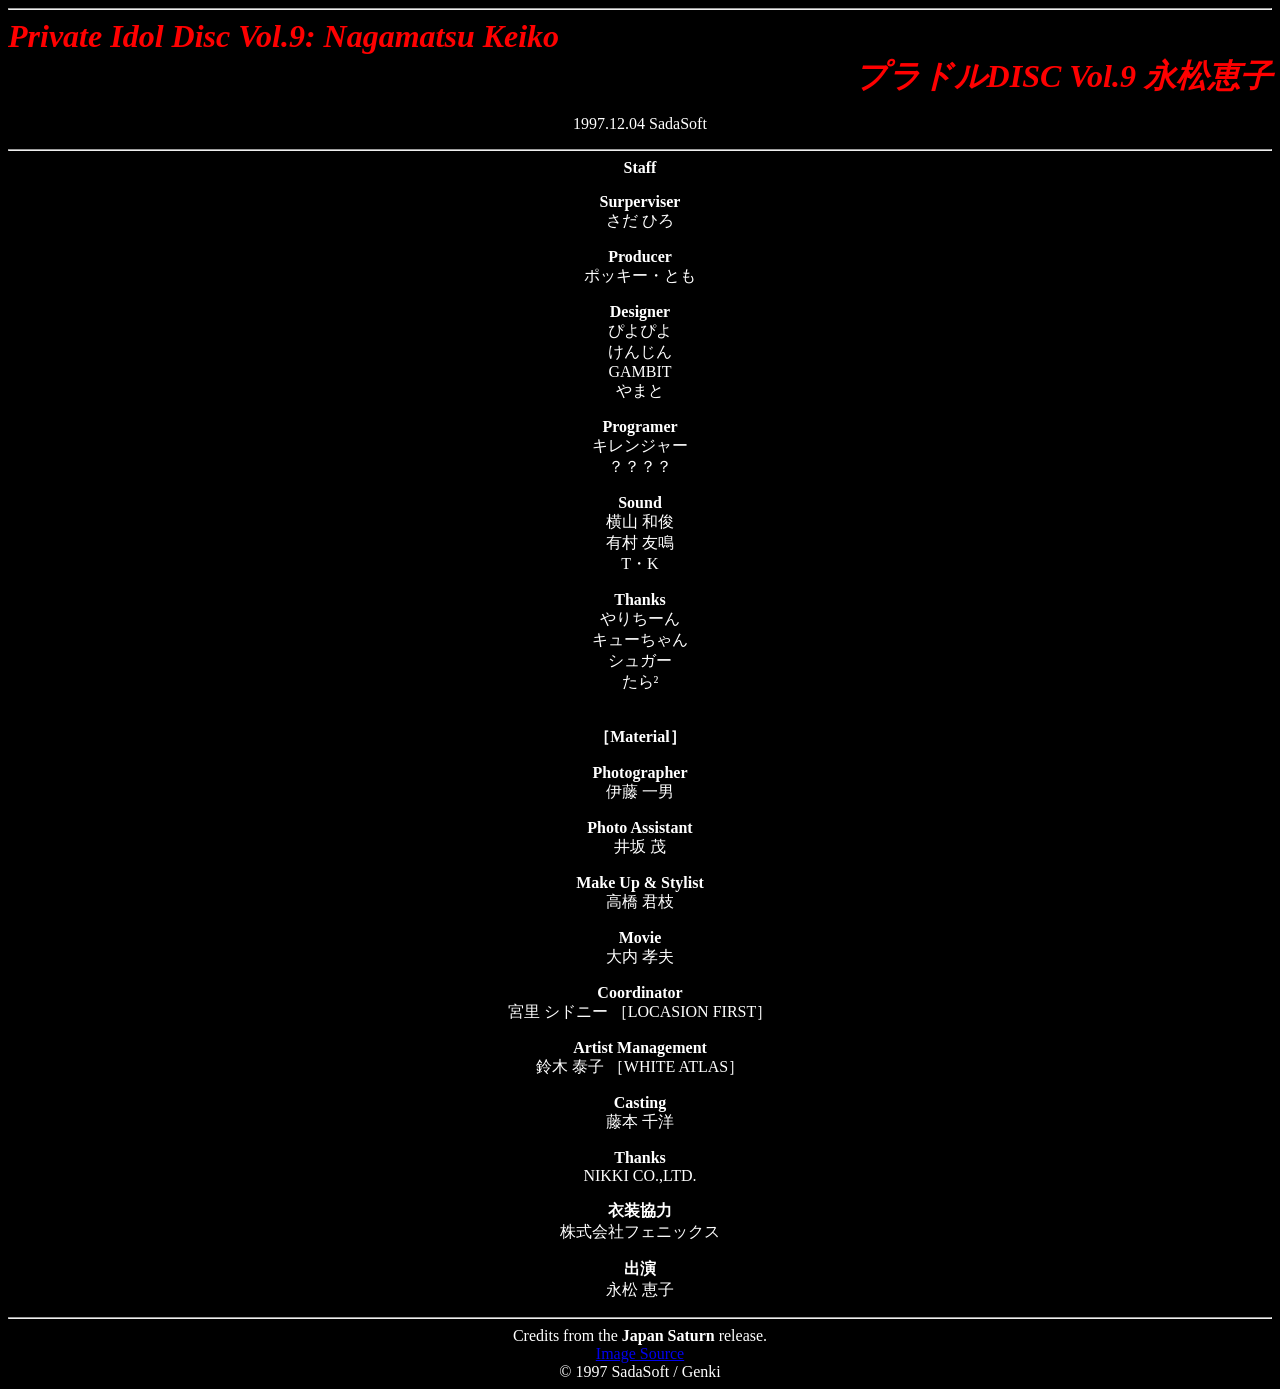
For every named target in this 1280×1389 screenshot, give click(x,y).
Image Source (640, 1353)
